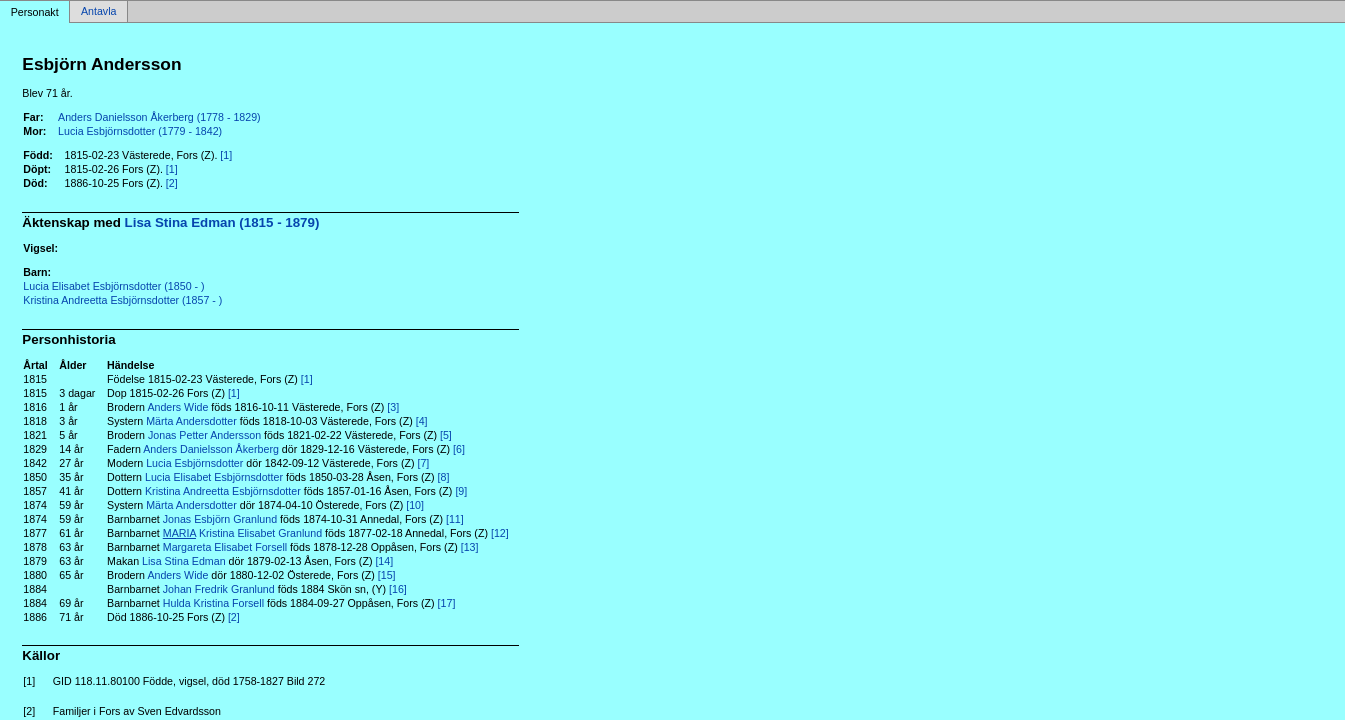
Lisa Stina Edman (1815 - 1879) (222, 222)
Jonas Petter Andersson (204, 435)
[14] (384, 561)
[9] (461, 491)
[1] (226, 155)
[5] (446, 435)
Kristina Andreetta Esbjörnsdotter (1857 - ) (122, 300)
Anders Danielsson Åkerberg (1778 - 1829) (159, 117)
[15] (387, 575)
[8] (444, 477)
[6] (459, 449)
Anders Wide (177, 407)
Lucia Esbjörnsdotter (194, 463)
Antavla (99, 12)
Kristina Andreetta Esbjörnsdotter (223, 491)
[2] (172, 183)
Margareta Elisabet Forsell (225, 547)
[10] (415, 505)
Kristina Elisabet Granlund (242, 533)
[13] (470, 547)
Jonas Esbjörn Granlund (220, 519)
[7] (423, 463)
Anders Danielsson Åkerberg (211, 449)
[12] (500, 533)
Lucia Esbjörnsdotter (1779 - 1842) (140, 131)
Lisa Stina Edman (184, 561)
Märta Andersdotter (191, 421)
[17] (447, 603)
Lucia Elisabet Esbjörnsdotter (214, 477)
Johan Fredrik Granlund (219, 589)
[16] (398, 589)
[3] (393, 407)
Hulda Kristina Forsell (213, 603)
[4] (422, 421)
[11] (455, 519)
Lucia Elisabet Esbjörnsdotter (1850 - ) (113, 286)
